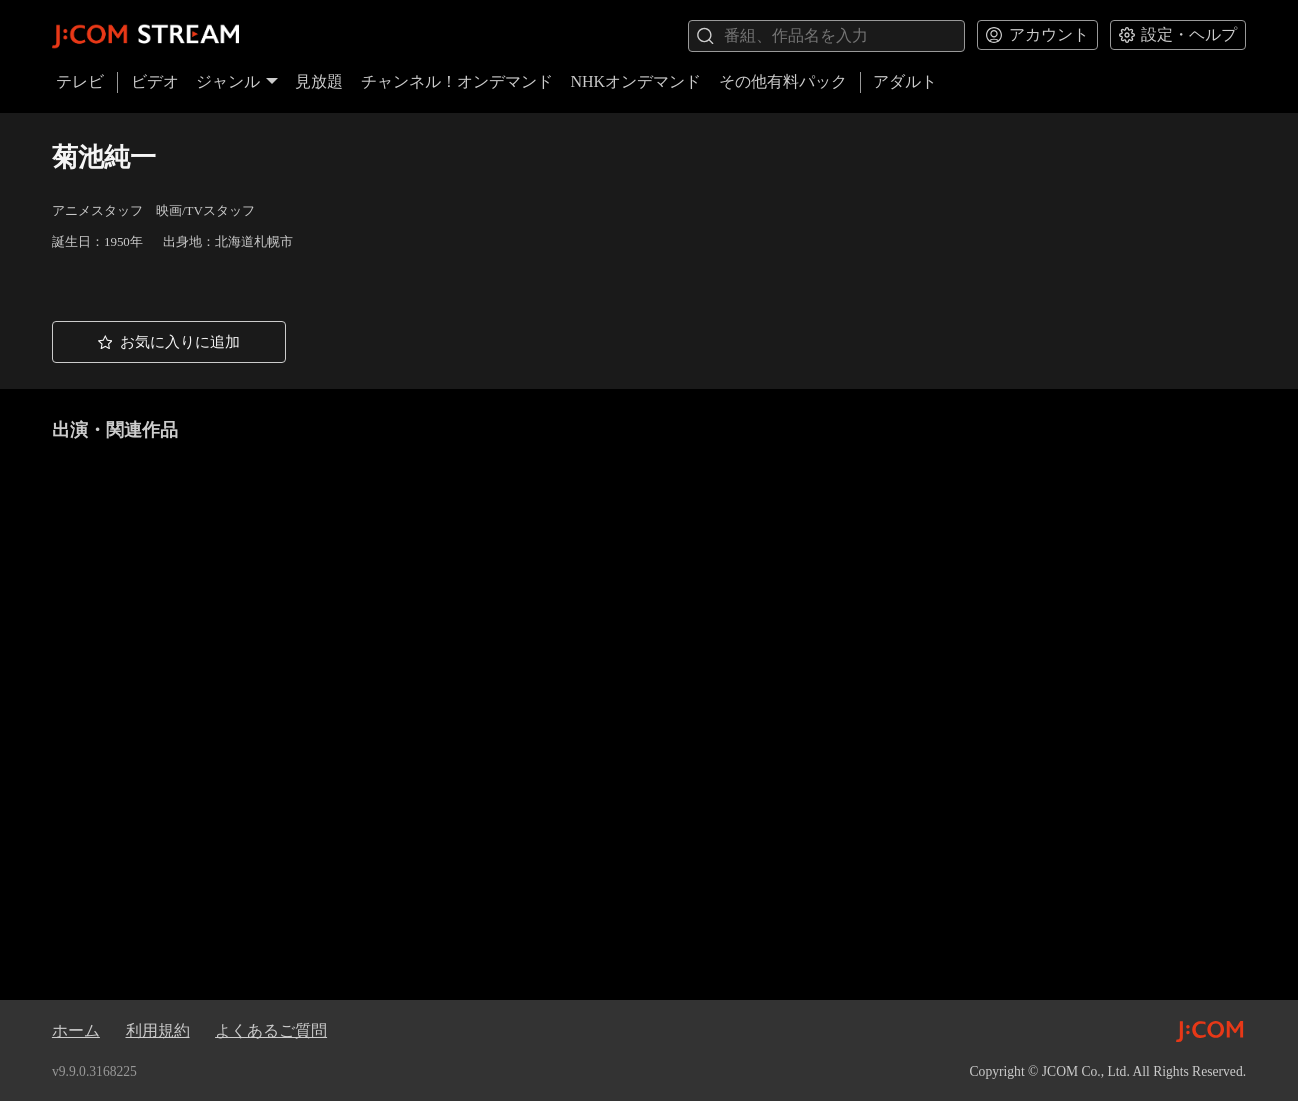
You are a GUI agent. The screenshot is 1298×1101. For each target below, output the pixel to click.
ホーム (76, 1030)
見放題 (319, 81)
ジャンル (237, 81)
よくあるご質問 (271, 1030)
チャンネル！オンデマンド (457, 81)
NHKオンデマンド (635, 81)
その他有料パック (783, 81)
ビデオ (155, 81)
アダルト (905, 81)
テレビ (80, 81)
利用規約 (158, 1030)
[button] (169, 342)
